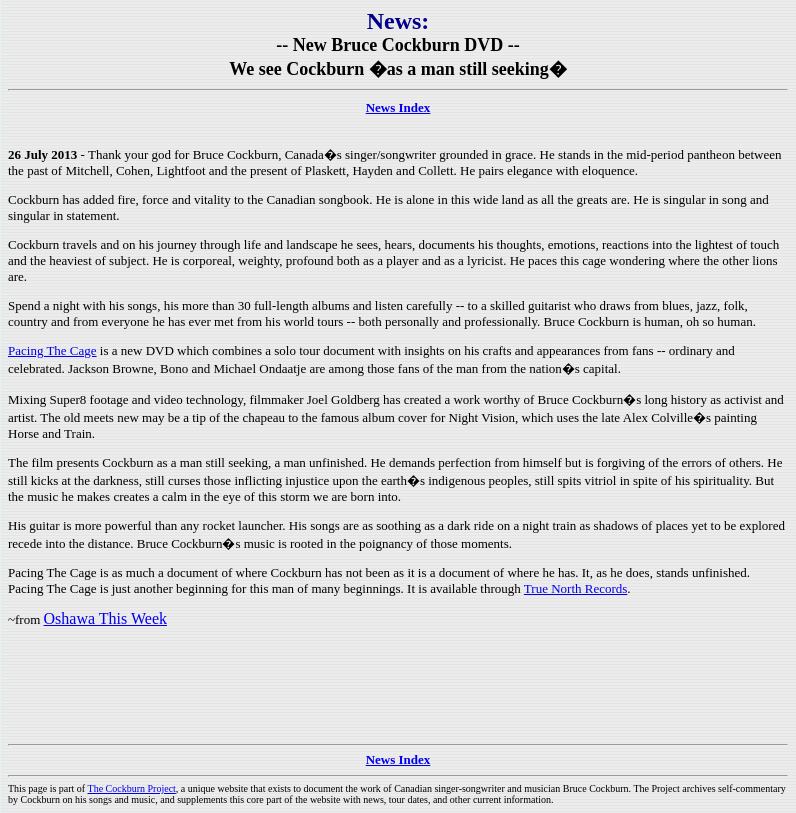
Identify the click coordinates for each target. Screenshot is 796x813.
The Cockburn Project (132, 788)
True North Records (576, 588)
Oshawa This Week (105, 618)
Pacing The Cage (52, 350)
